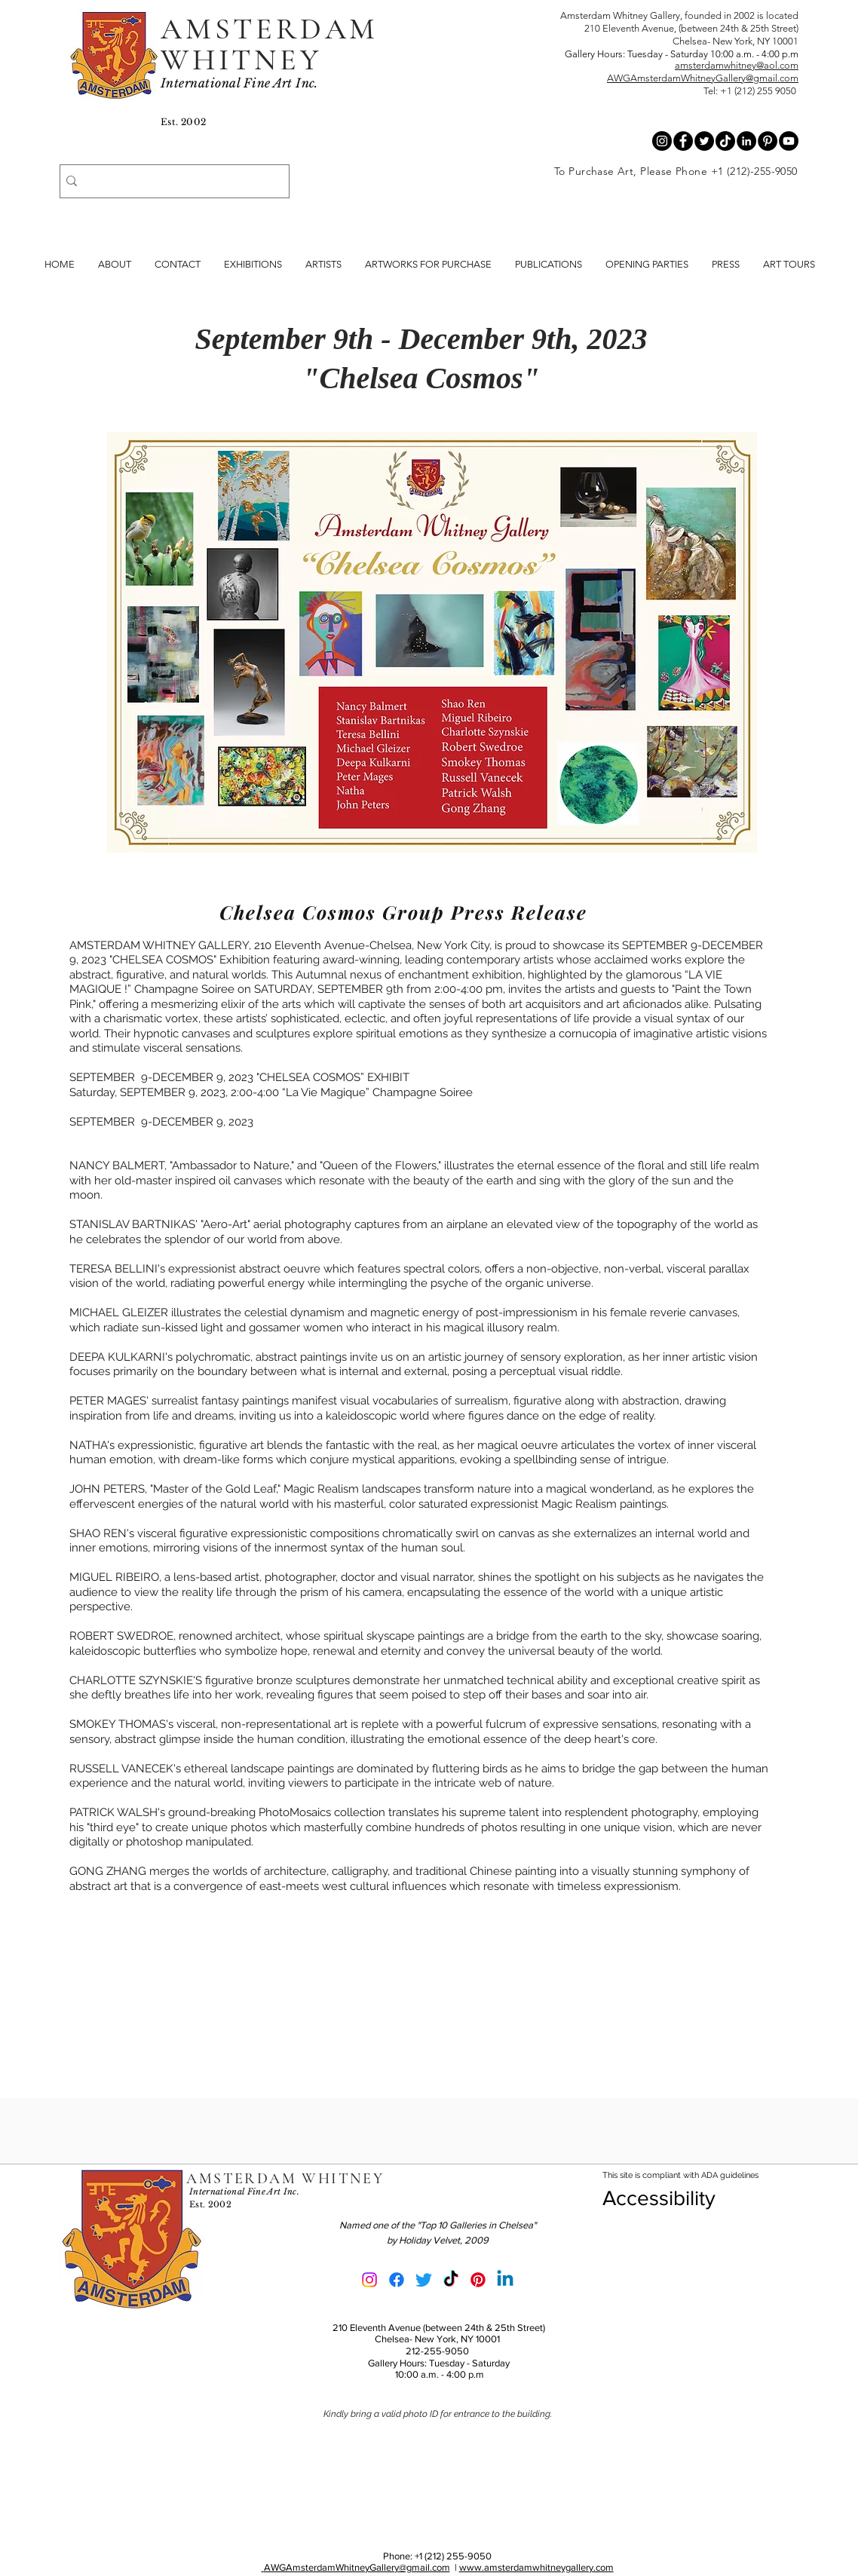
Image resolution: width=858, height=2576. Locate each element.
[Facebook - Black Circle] (683, 141)
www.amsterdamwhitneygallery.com (536, 2567)
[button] (548, 264)
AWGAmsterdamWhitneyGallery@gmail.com (702, 78)
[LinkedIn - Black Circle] (746, 141)
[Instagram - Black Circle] (662, 141)
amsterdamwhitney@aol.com (736, 65)
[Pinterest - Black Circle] (767, 141)
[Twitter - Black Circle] (704, 141)
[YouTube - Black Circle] (788, 141)
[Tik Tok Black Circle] (725, 141)
